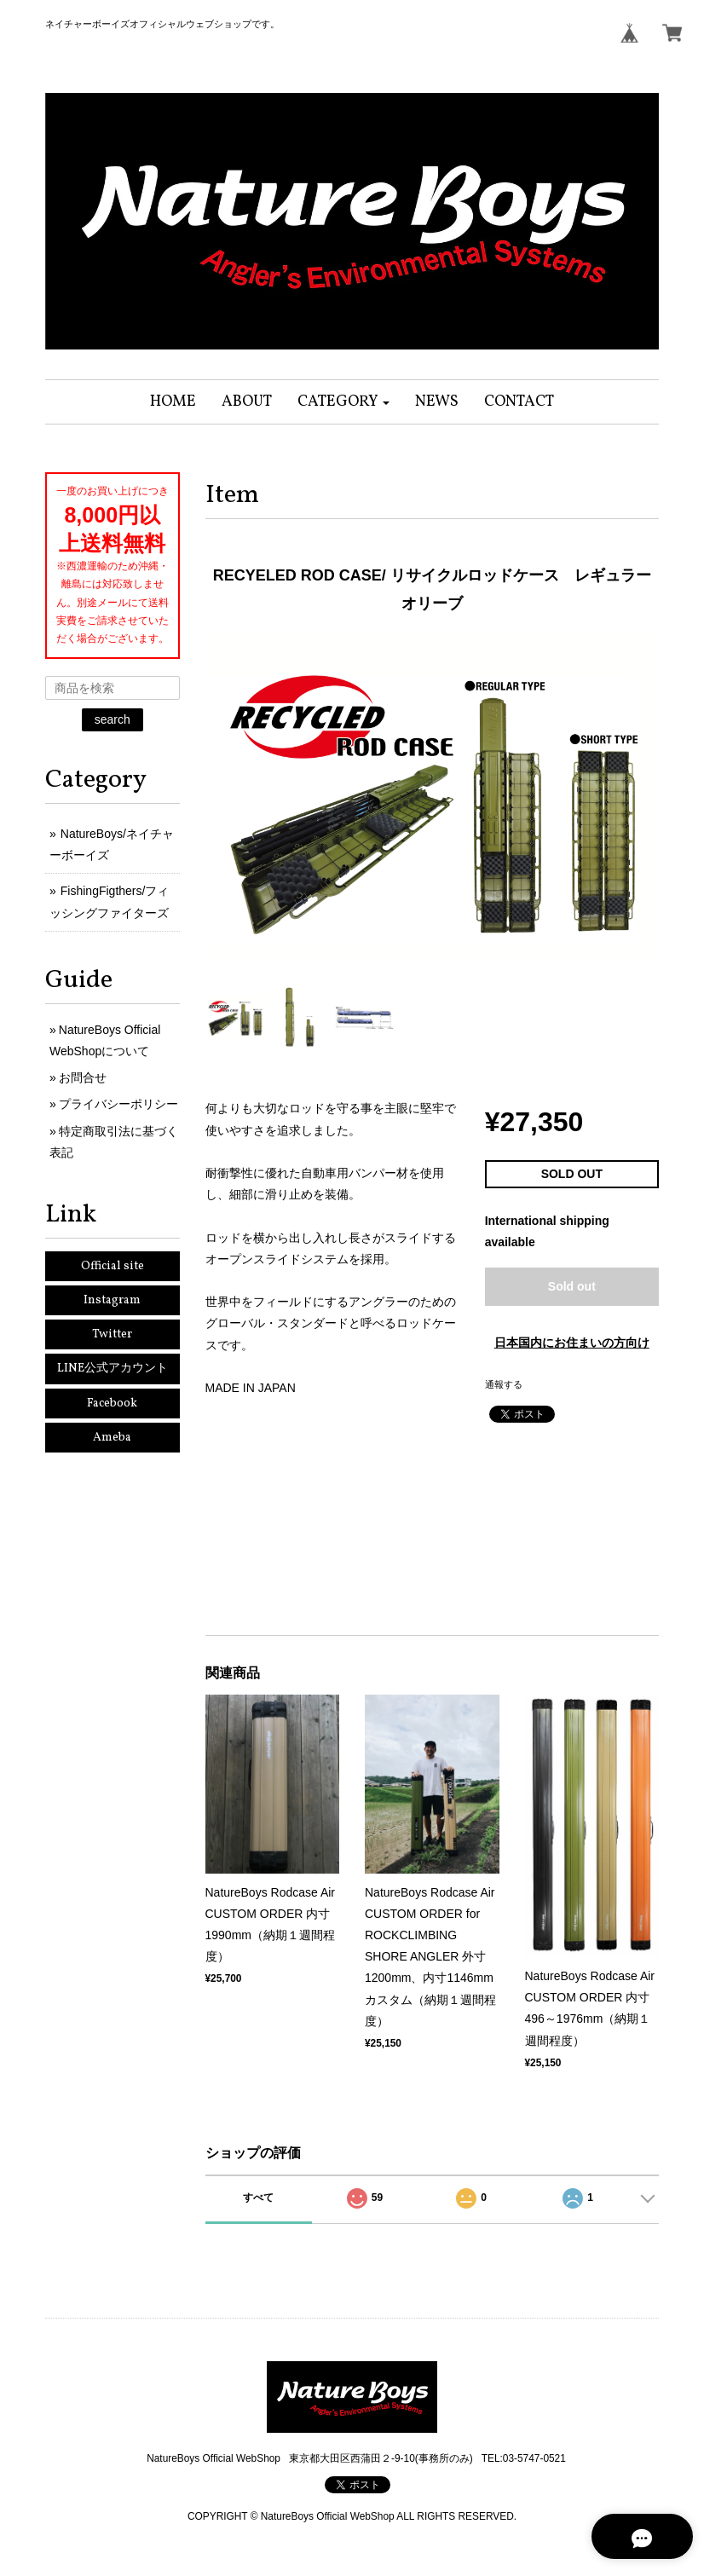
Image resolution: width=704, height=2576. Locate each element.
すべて (258, 2197)
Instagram (112, 1300)
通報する (503, 1384)
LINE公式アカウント (112, 1368)
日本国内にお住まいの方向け (571, 1342)
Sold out (572, 1286)
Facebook (112, 1403)
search (112, 719)
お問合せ (83, 1077)
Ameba (112, 1438)
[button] (344, 402)
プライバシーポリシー (118, 1104)
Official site (112, 1266)
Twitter (112, 1334)
